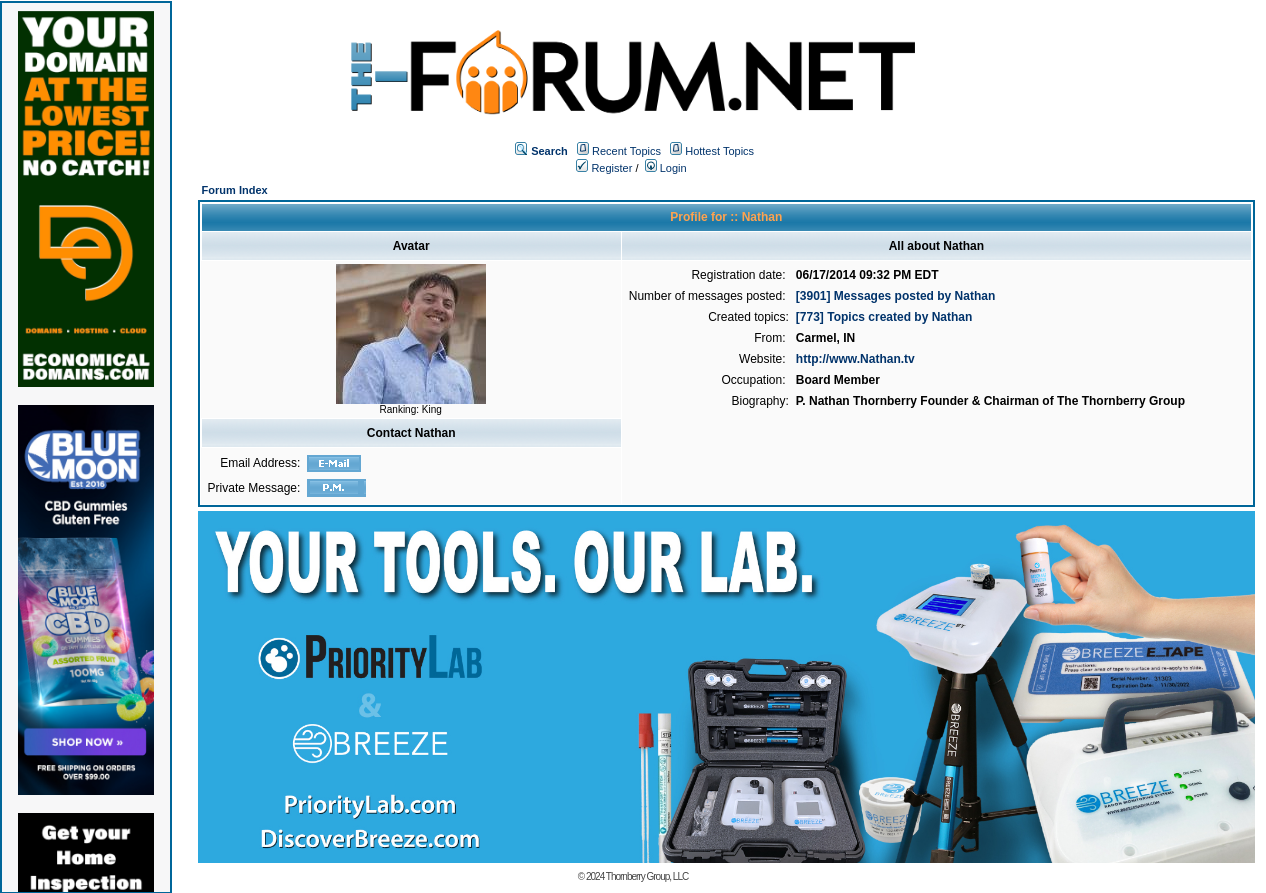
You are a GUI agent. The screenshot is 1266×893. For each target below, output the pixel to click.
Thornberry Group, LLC (647, 876)
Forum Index (235, 190)
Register (604, 168)
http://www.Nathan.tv (855, 359)
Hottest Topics (719, 151)
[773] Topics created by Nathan (884, 317)
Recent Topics (626, 151)
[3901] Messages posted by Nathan (895, 296)
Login (666, 168)
